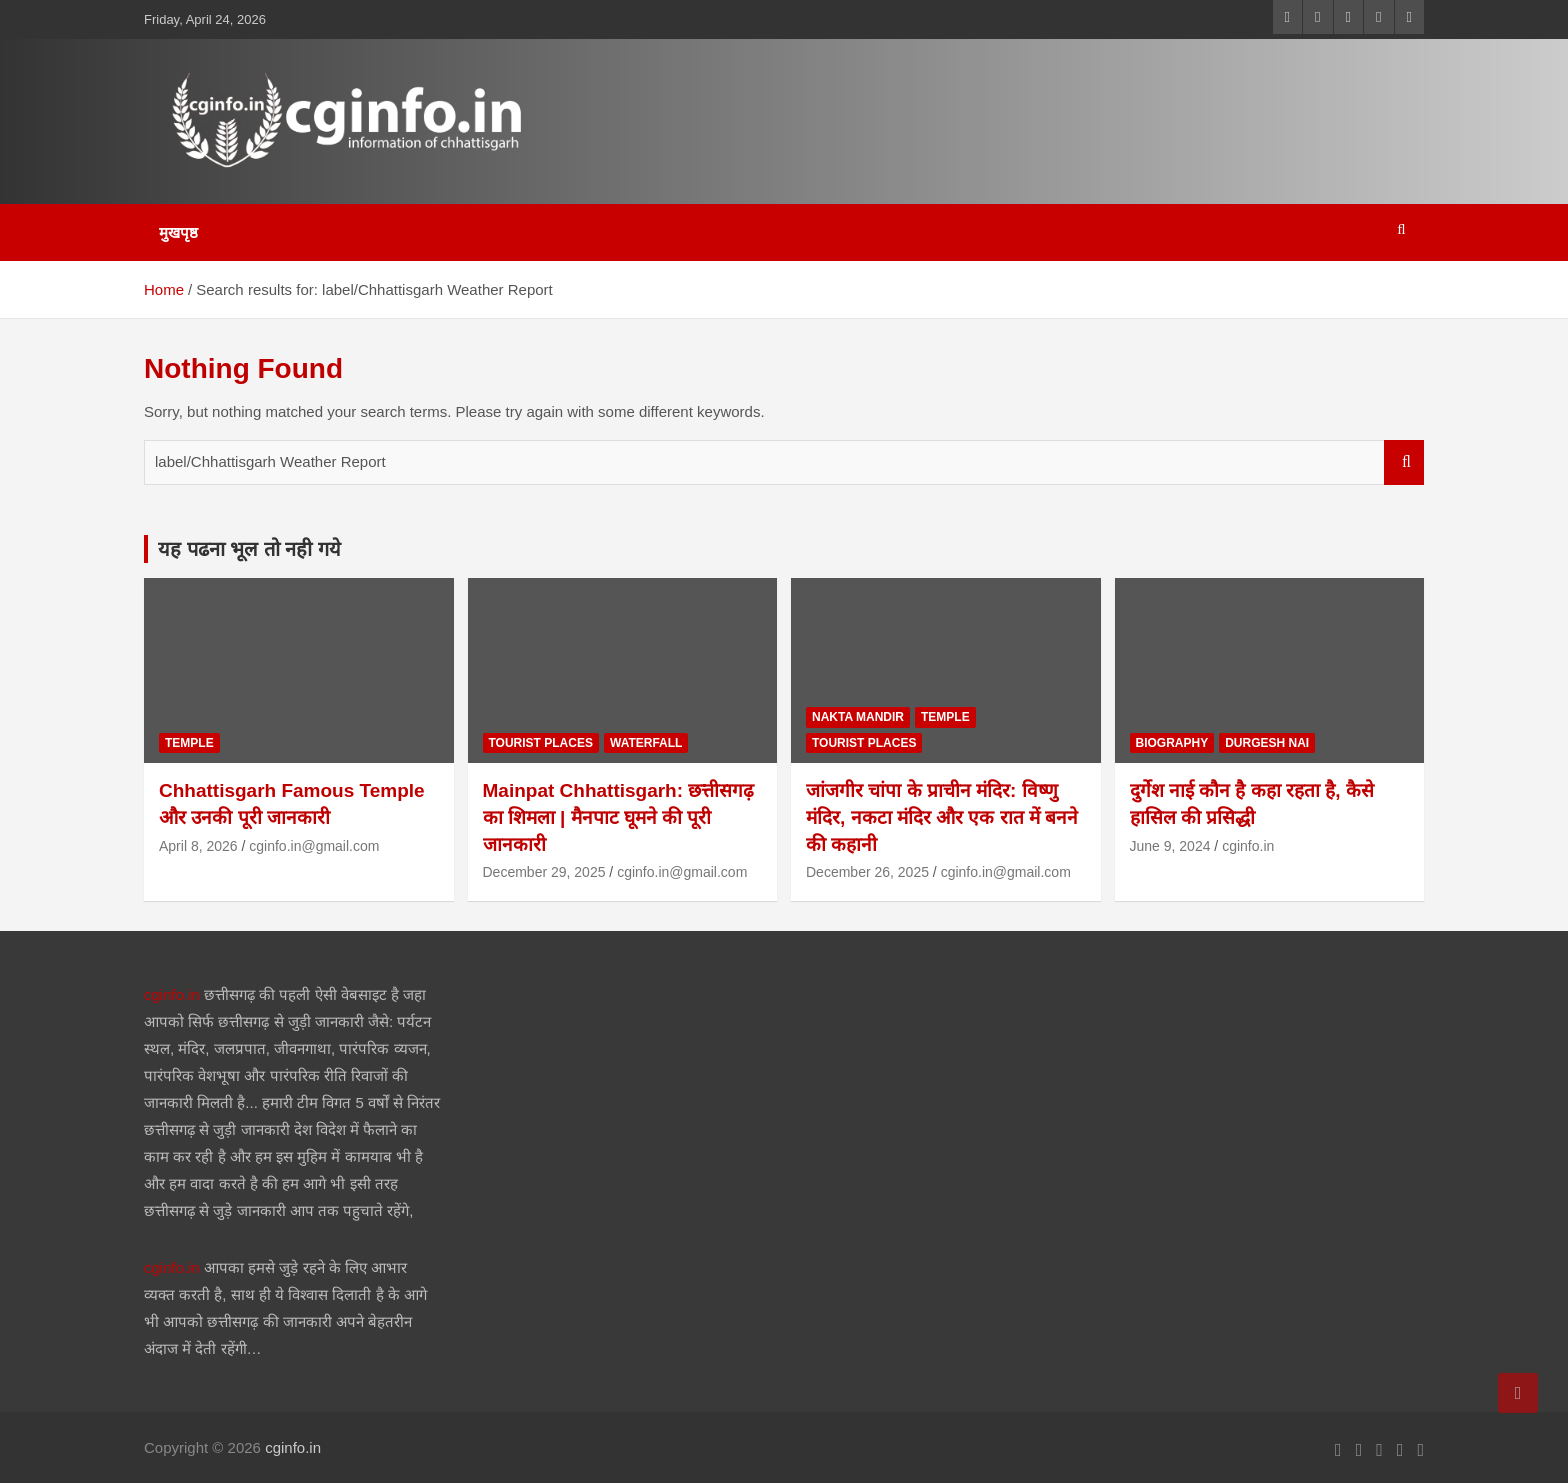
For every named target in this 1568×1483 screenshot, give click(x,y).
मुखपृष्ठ (178, 232)
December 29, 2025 (544, 872)
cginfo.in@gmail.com (314, 846)
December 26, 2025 (867, 872)
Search (1404, 462)
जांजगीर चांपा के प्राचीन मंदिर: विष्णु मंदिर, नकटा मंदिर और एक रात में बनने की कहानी (942, 817)
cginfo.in (1248, 846)
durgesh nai (1267, 743)
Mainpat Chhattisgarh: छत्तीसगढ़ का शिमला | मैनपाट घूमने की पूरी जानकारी (619, 817)
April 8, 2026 (198, 846)
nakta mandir (858, 717)
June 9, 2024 (1170, 846)
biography (1172, 743)
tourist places (541, 743)
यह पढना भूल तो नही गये (249, 549)
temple (189, 743)
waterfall (646, 743)
